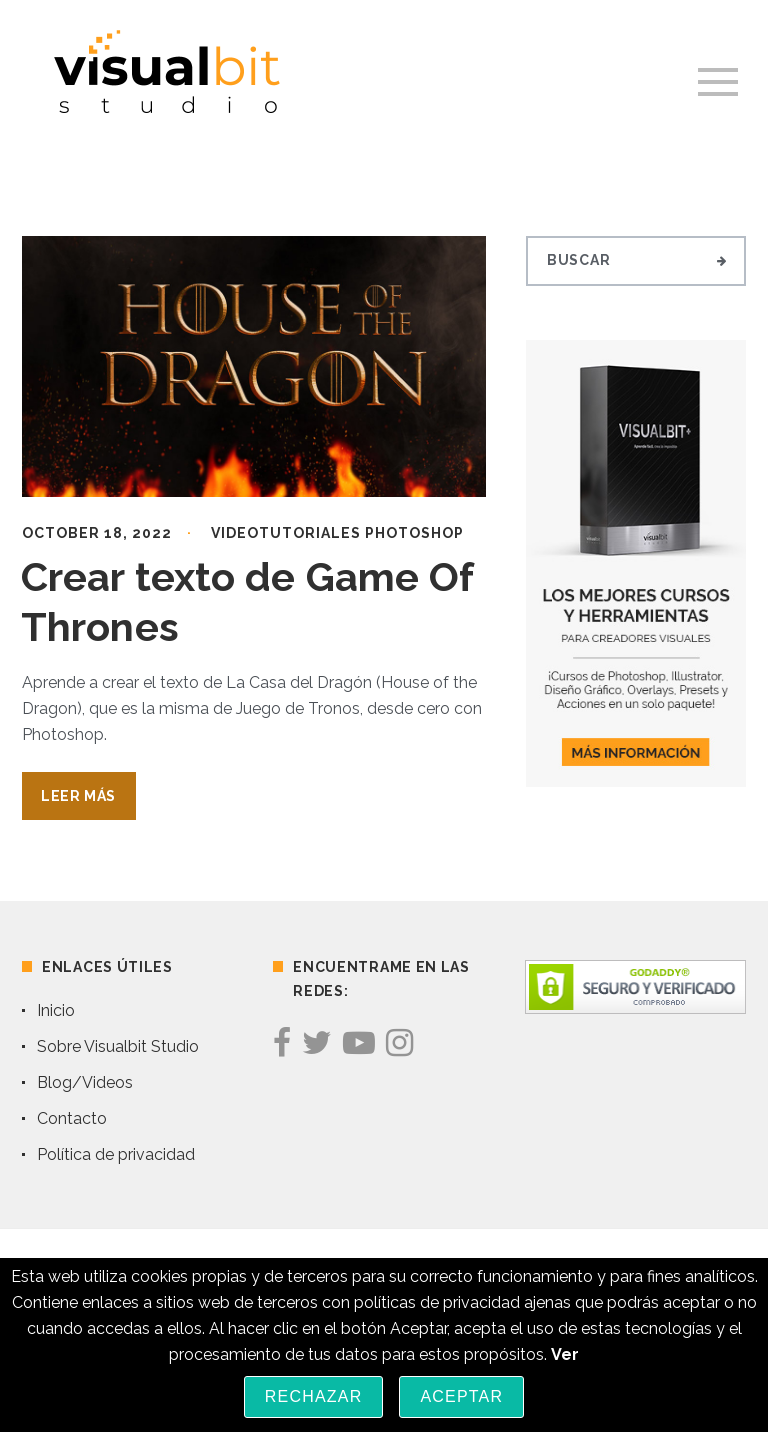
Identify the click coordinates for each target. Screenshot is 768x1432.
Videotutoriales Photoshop (337, 533)
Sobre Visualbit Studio (118, 1046)
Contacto (72, 1118)
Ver (565, 1354)
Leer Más (78, 796)
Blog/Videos (85, 1082)
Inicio (56, 1010)
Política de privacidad (116, 1154)
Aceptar (461, 1396)
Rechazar (314, 1396)
